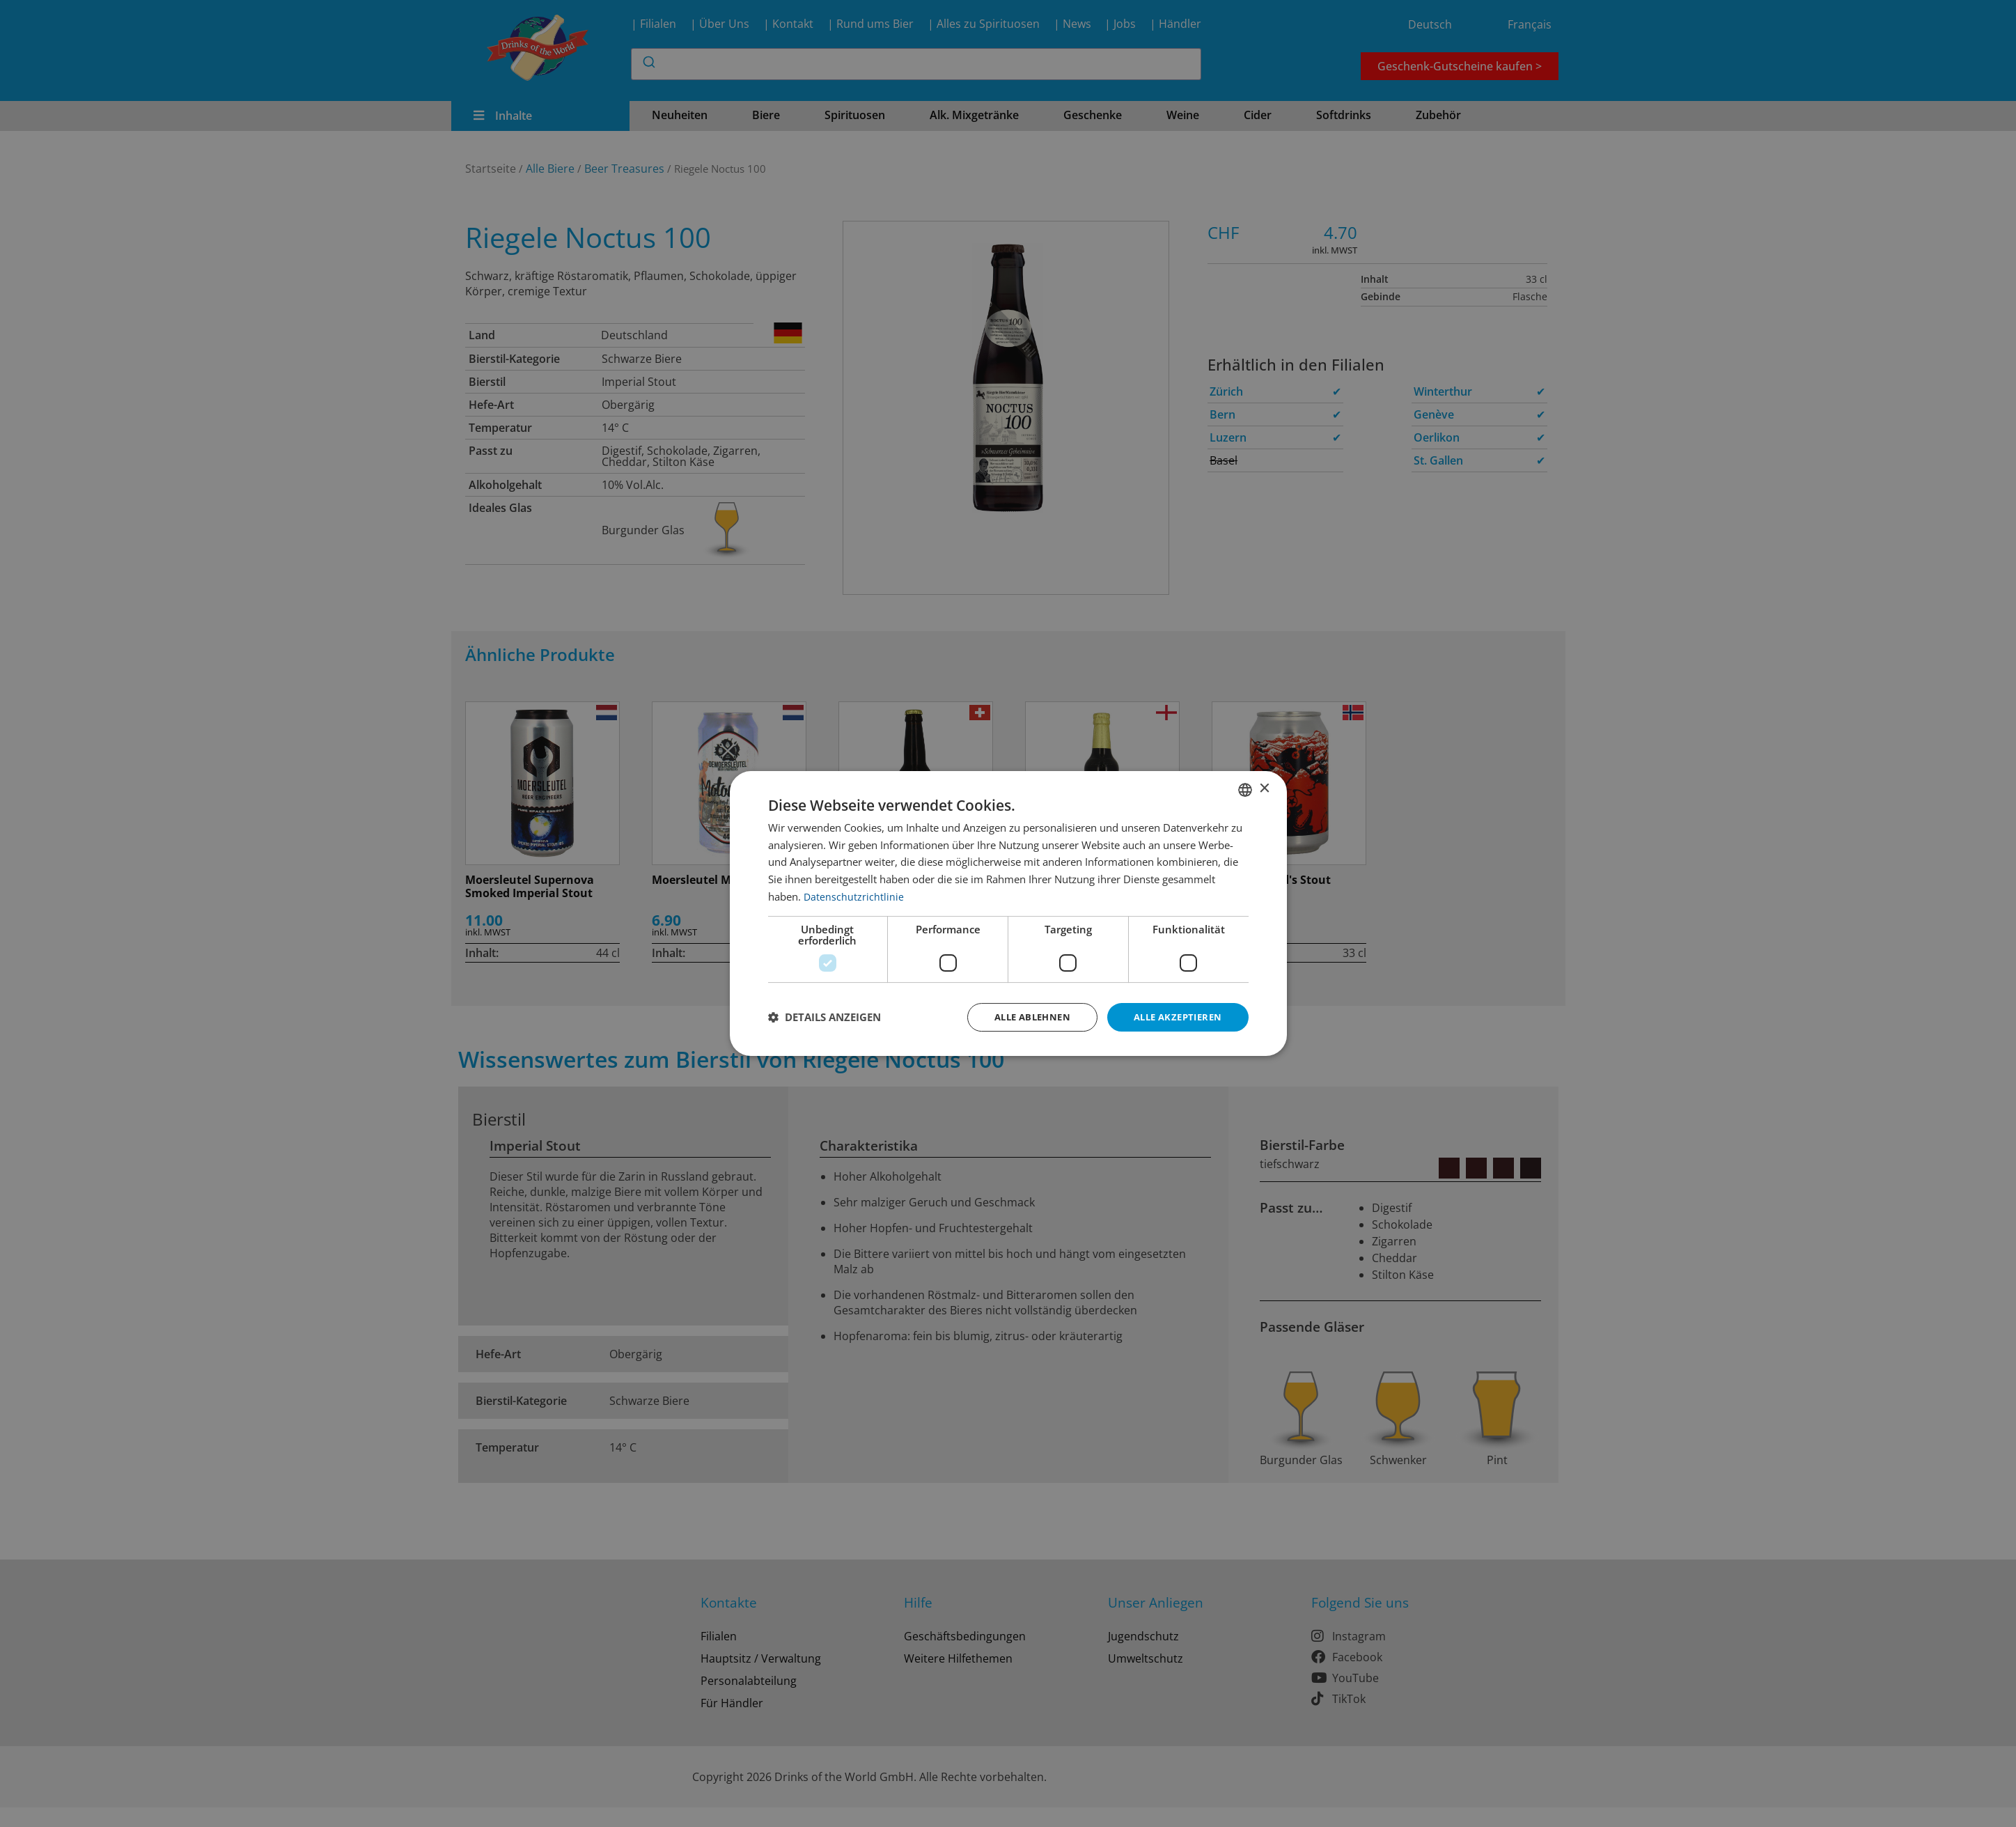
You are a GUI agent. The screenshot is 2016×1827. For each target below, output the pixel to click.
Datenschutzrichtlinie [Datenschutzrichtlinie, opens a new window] (854, 895)
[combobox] (1245, 788)
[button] (824, 1017)
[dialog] (1008, 913)
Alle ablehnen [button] (1021, 1016)
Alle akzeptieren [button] (1173, 1016)
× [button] (1264, 788)
